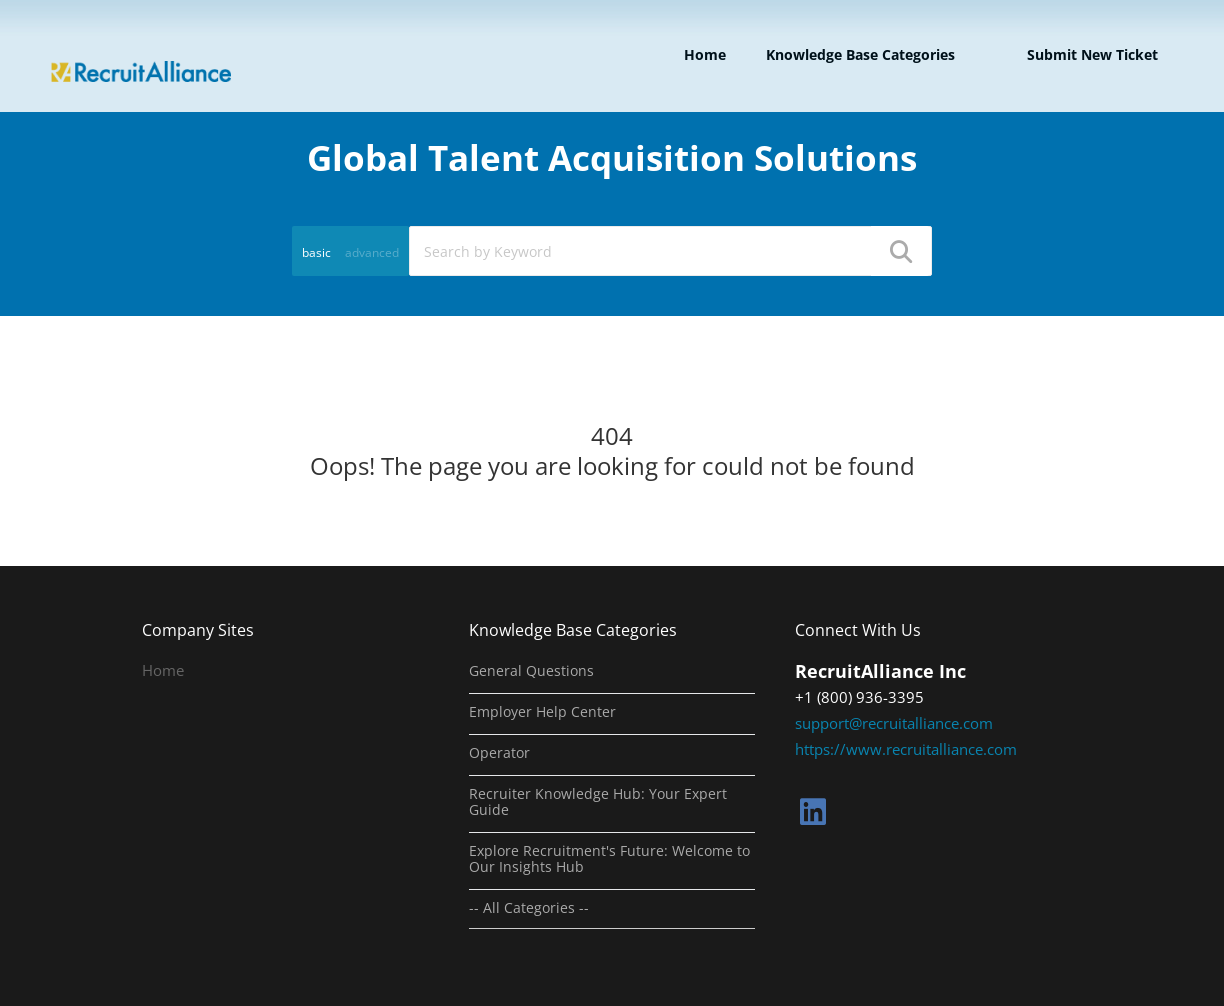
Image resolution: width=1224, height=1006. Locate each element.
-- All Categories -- (529, 908)
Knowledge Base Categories (860, 54)
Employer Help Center (542, 712)
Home (705, 54)
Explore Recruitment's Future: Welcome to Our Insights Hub (609, 859)
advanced (372, 252)
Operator (499, 753)
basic (316, 252)
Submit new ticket (1092, 54)
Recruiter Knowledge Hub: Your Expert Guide (598, 802)
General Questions (531, 671)
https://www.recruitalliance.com (906, 749)
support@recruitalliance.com (894, 723)
